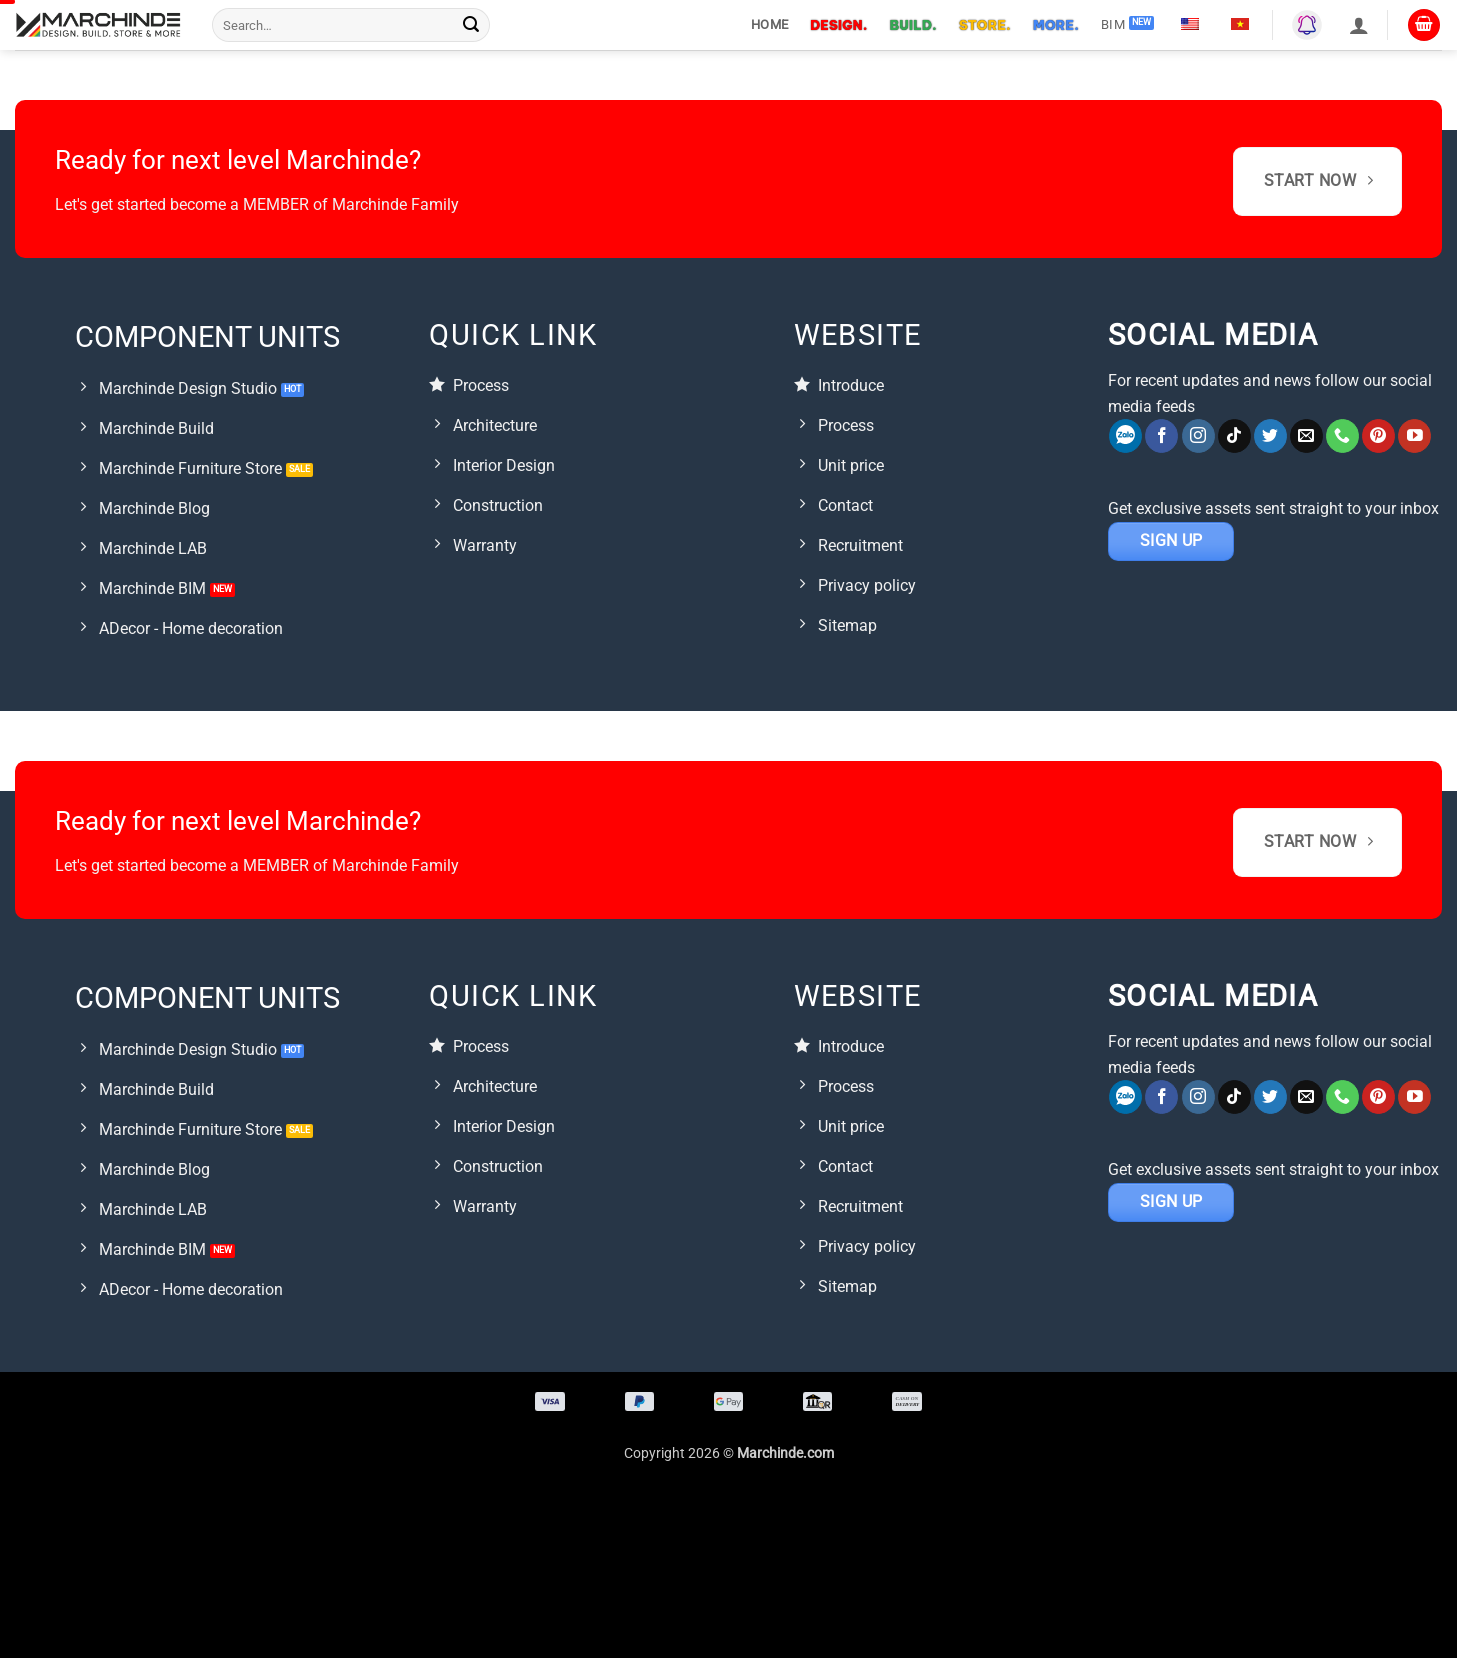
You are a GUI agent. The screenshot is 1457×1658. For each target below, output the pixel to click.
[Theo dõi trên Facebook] (1161, 436)
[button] (1359, 25)
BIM (1113, 24)
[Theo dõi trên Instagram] (1198, 436)
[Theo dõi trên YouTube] (1414, 436)
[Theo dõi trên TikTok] (1234, 436)
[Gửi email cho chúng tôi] (1306, 436)
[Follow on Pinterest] (1378, 436)
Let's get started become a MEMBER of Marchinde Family (257, 204)
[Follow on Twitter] (1270, 436)
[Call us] (1342, 436)
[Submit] (471, 25)
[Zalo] (1125, 436)
